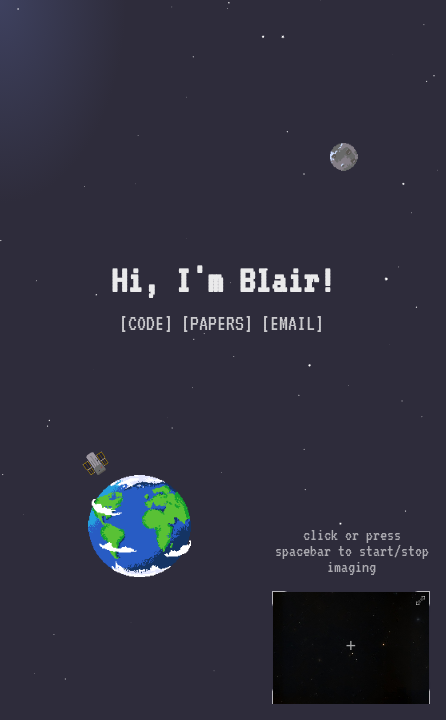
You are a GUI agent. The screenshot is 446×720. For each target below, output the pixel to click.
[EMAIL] (292, 323)
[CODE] (146, 323)
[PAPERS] (217, 323)
